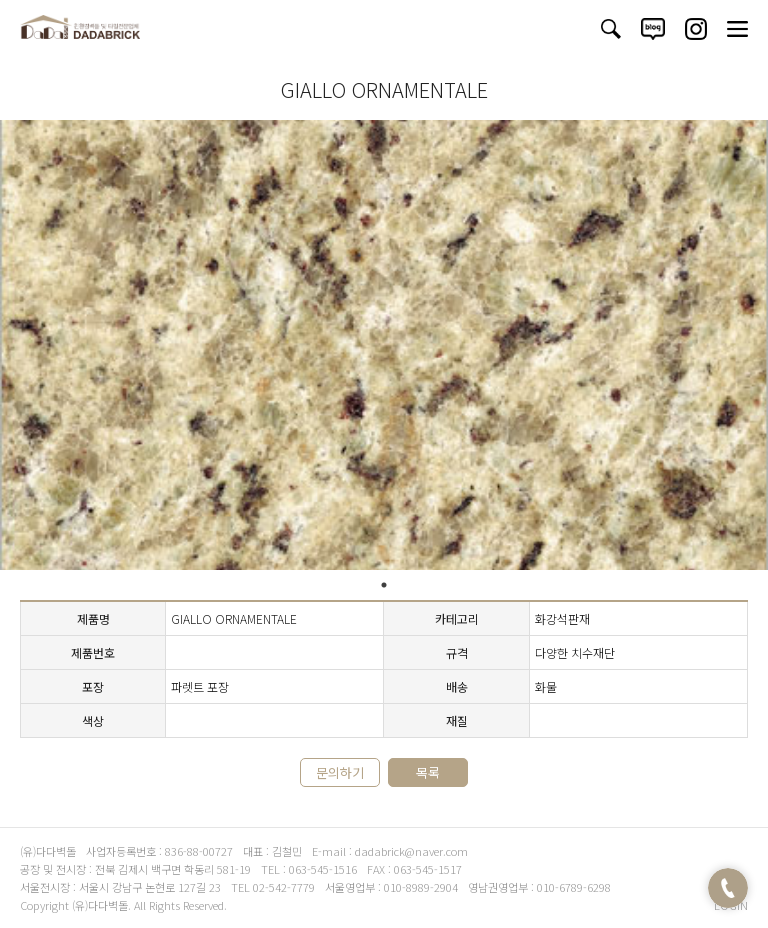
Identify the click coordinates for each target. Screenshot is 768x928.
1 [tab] (384, 585)
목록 (428, 772)
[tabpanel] (384, 345)
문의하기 (340, 772)
